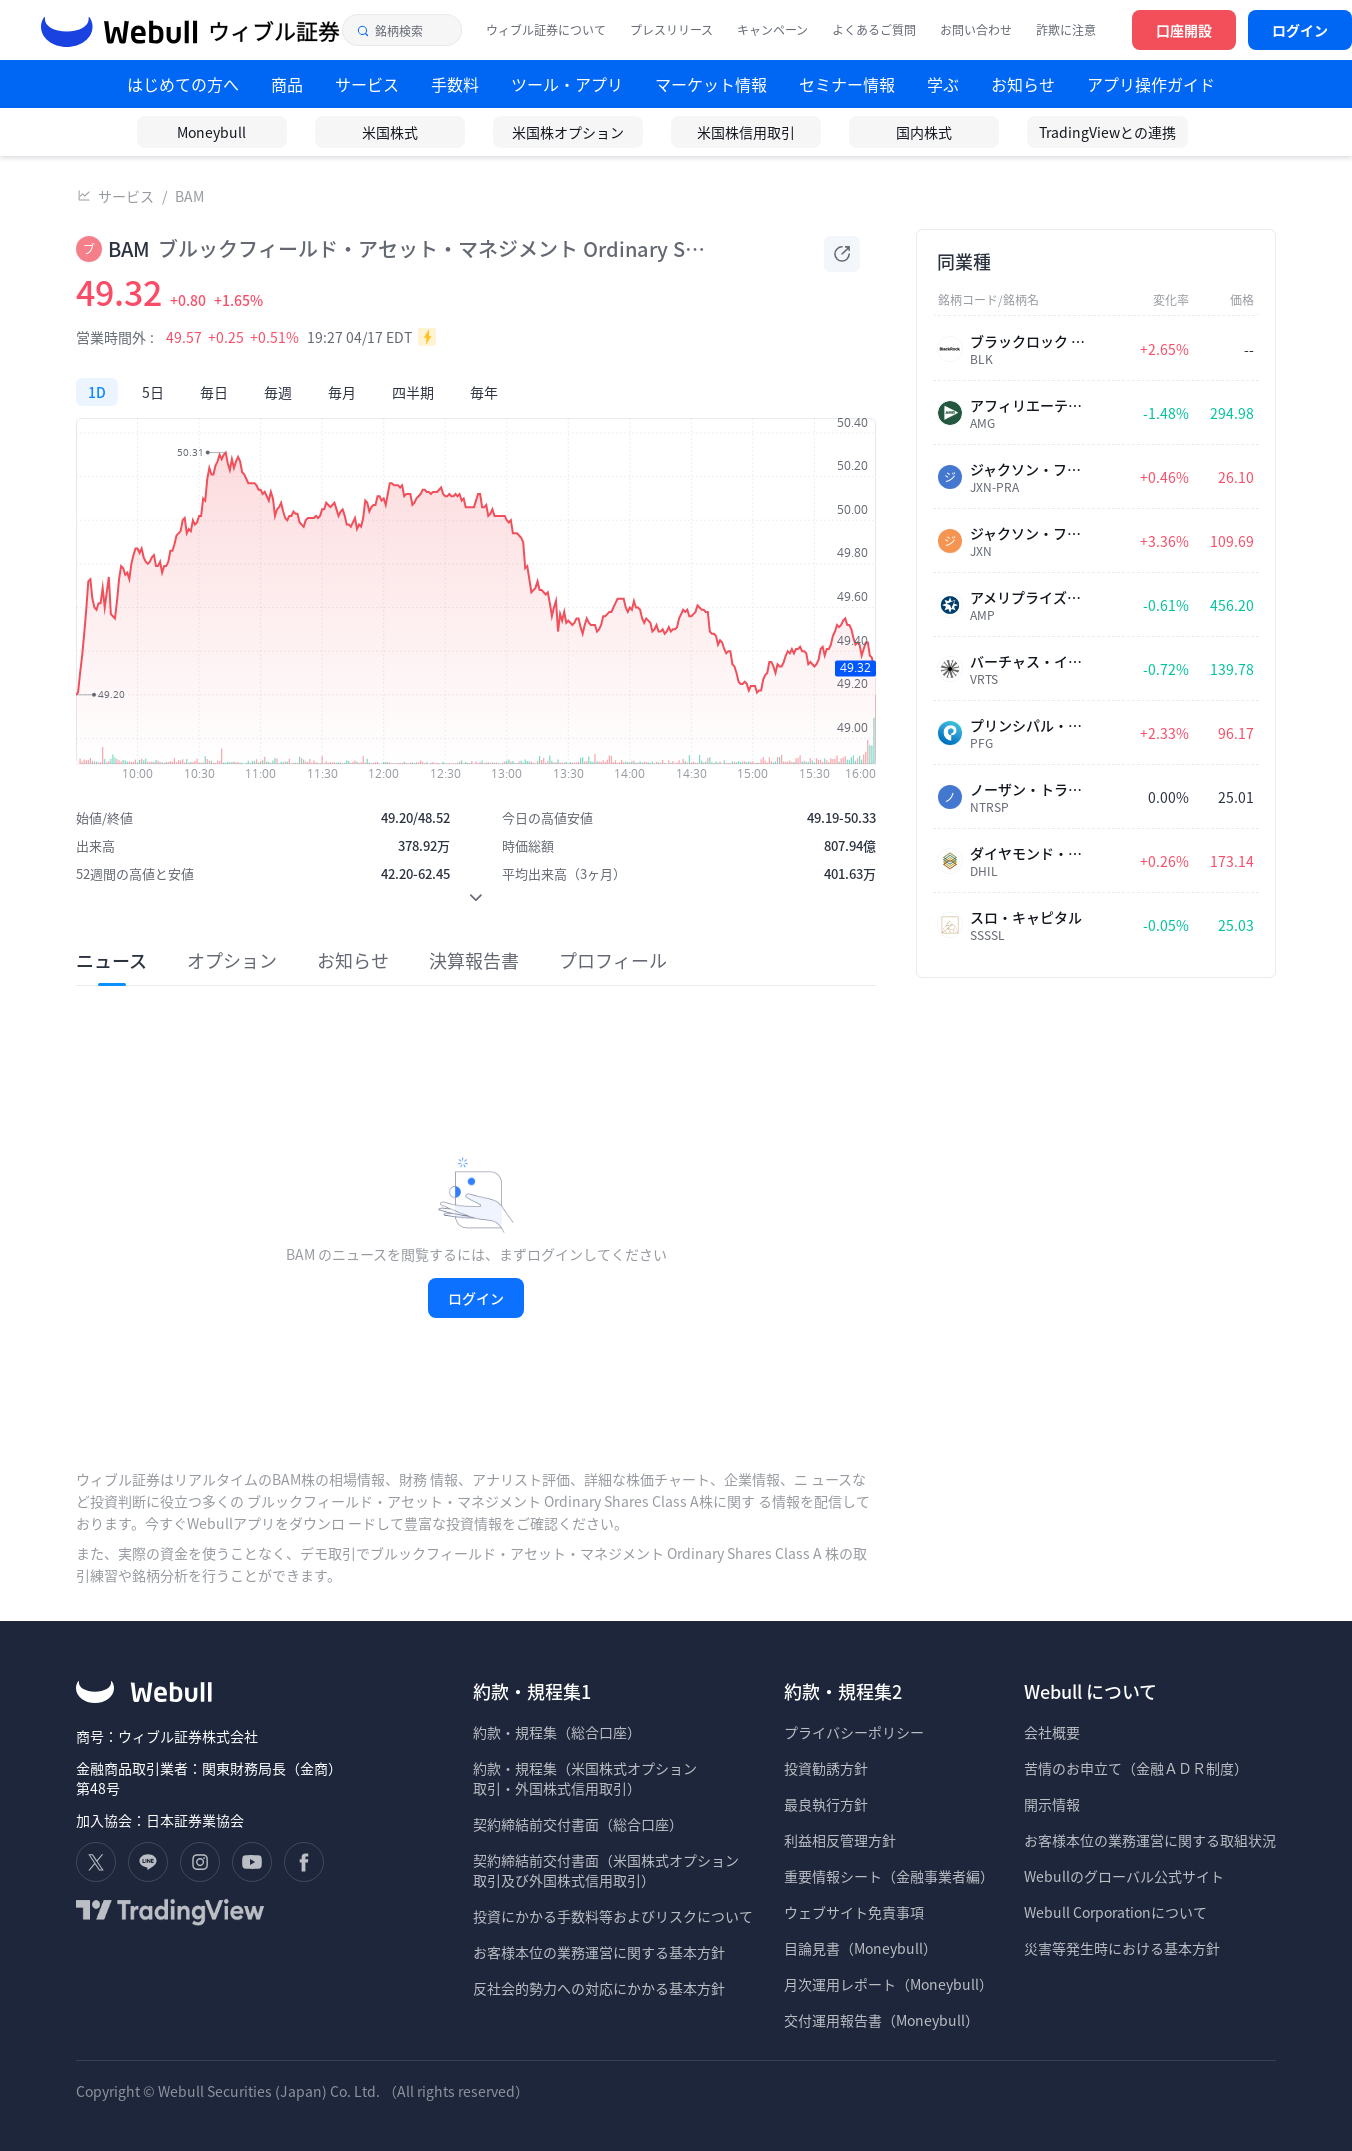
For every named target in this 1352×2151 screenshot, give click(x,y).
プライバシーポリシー (854, 1732)
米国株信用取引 (746, 132)
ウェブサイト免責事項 (854, 1912)
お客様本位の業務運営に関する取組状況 (1150, 1840)
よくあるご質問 (874, 30)
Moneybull (211, 132)
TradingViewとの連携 (1107, 132)
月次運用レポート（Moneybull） (888, 1984)
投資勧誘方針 (826, 1768)
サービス (126, 196)
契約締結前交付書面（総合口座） (578, 1824)
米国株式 (390, 132)
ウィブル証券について (546, 30)
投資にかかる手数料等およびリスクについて (613, 1916)
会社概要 (1052, 1732)
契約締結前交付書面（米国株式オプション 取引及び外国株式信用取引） (606, 1870)
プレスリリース (671, 30)
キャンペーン (772, 30)
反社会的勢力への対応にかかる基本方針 (599, 1988)
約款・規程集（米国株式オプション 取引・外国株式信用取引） (585, 1778)
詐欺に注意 (1066, 30)
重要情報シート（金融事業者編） (889, 1876)
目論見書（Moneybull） (860, 1948)
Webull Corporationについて (1117, 1912)
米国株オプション (568, 132)
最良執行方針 (826, 1804)
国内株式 (924, 132)
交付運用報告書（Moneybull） (881, 2020)
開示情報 (1052, 1804)
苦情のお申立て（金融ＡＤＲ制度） (1136, 1768)
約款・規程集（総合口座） (557, 1732)
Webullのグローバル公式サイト (1124, 1876)
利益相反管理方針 (840, 1840)
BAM (189, 196)
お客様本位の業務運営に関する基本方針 (599, 1952)
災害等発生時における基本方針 (1122, 1948)
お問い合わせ (976, 30)
